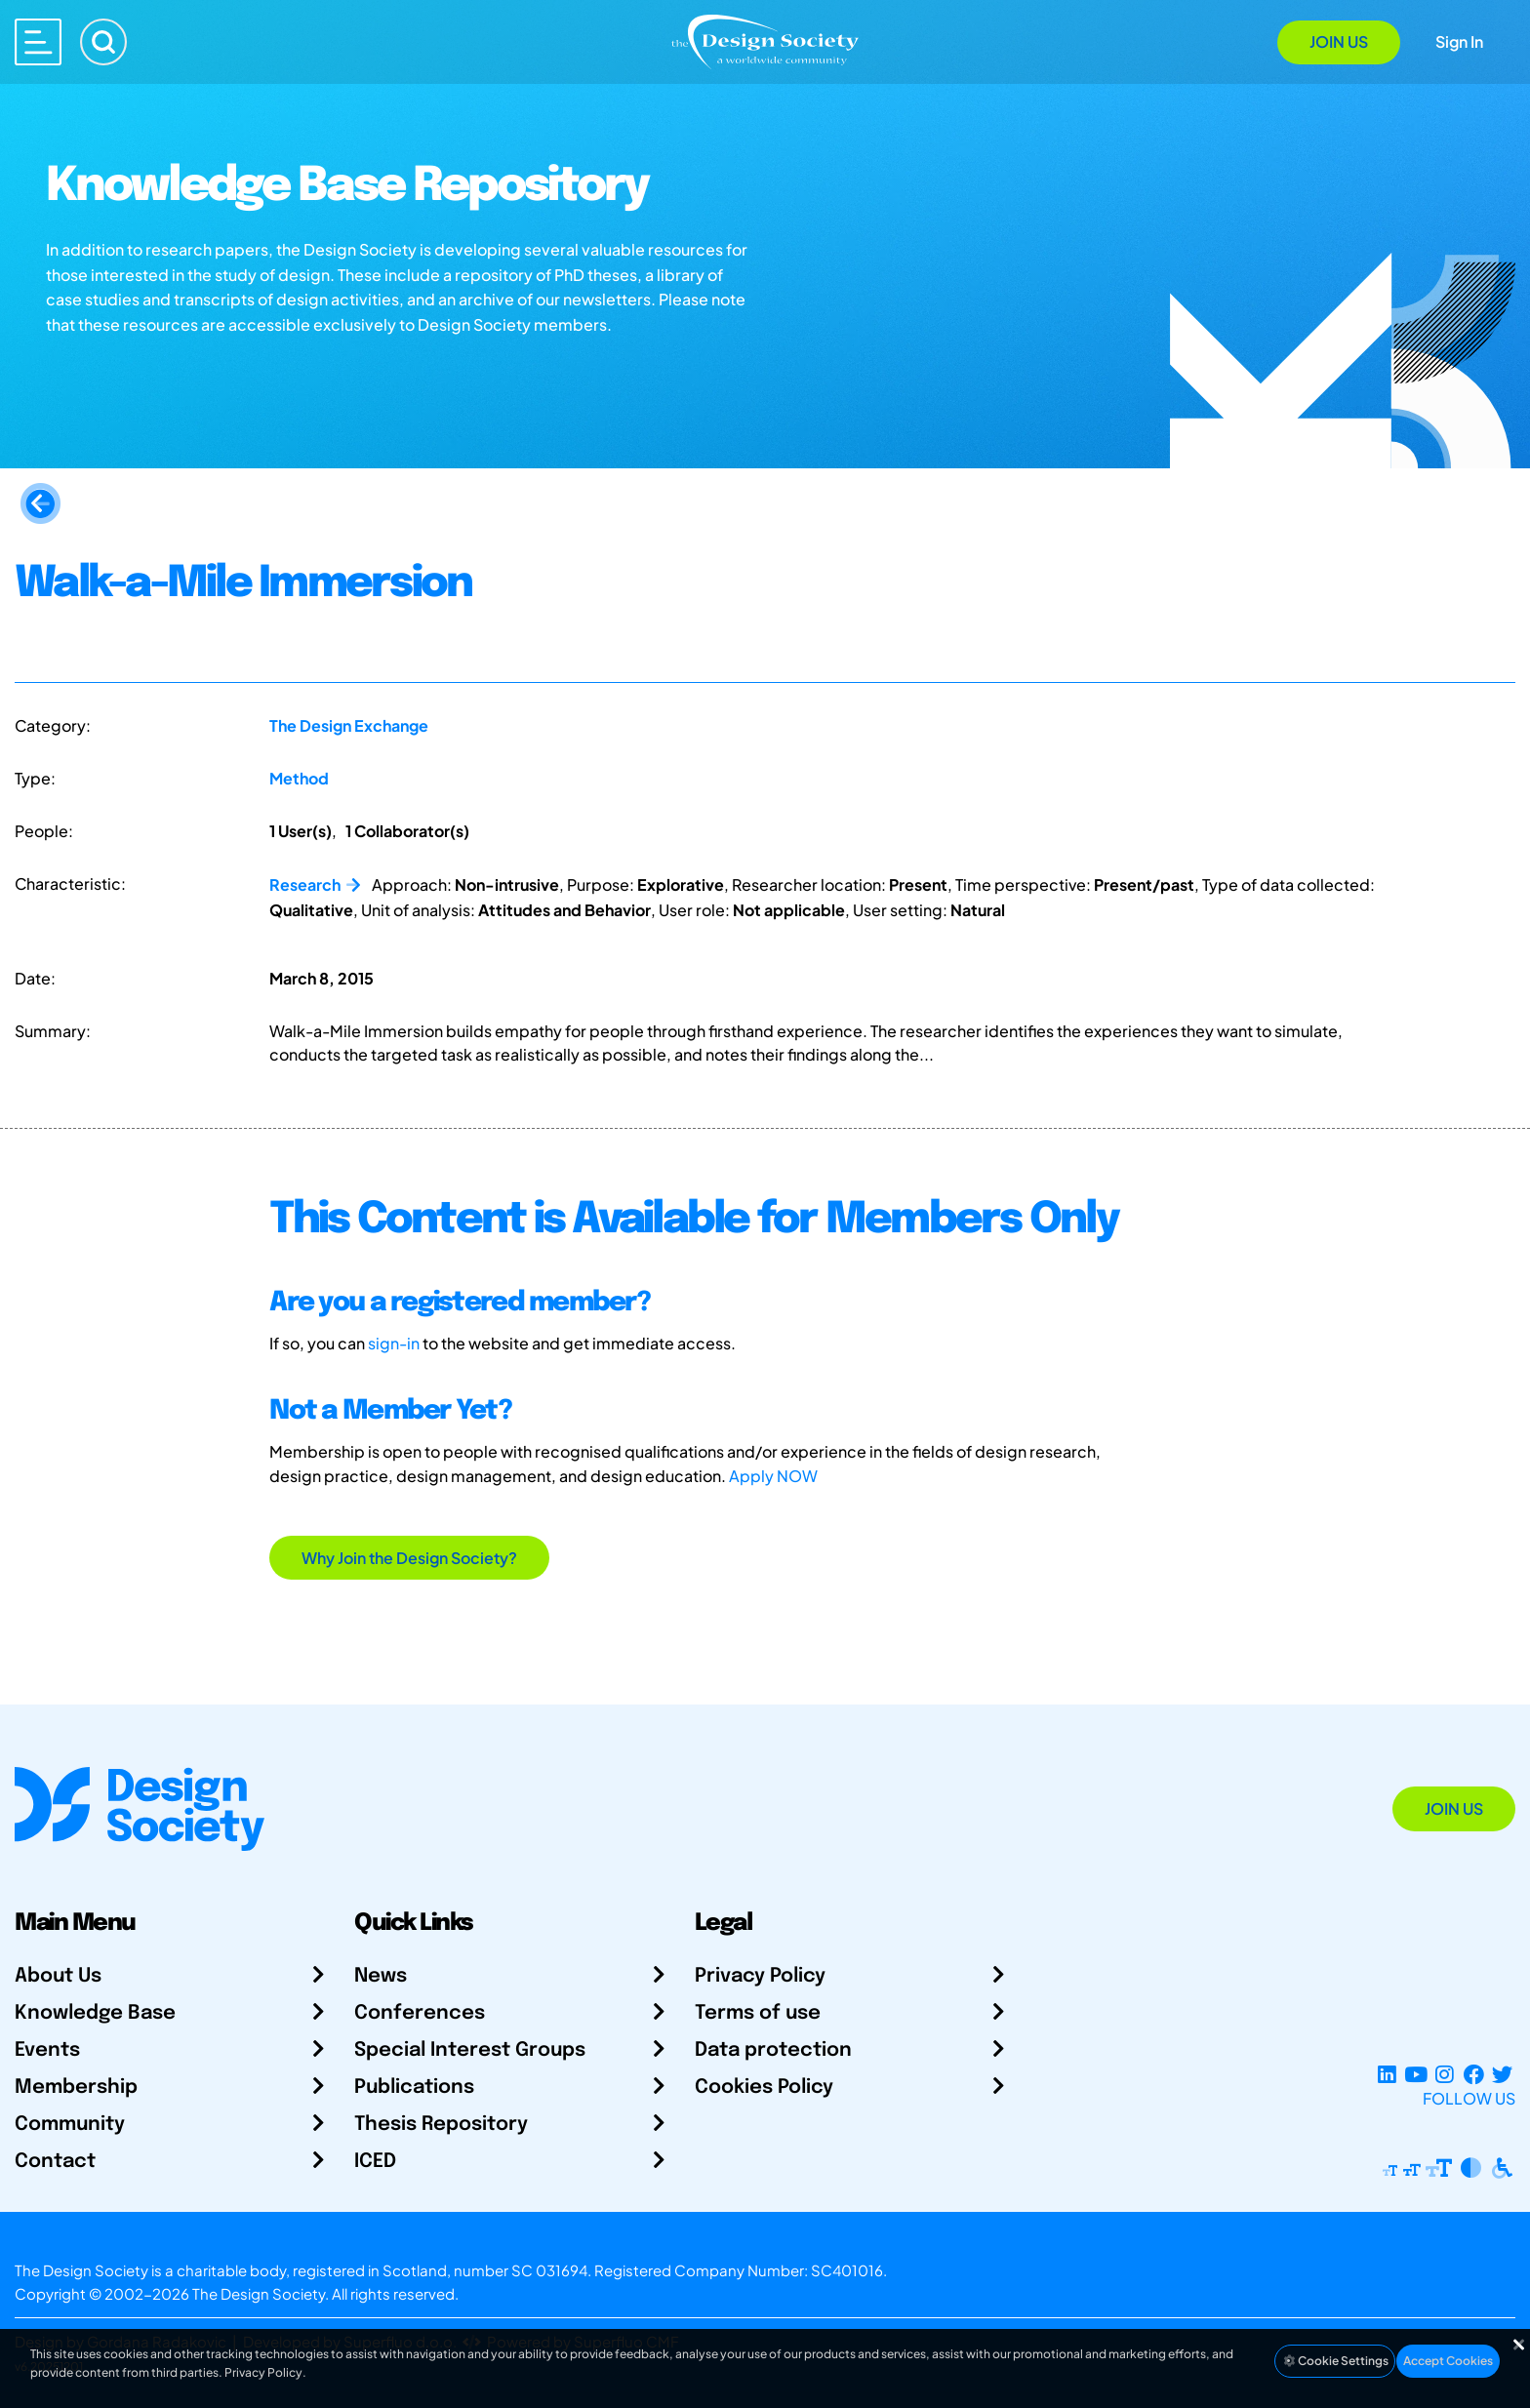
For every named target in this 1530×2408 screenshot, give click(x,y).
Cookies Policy (764, 2087)
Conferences (419, 2013)
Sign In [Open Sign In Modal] (1459, 41)
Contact (55, 2161)
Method (299, 778)
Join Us (1338, 41)
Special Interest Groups (469, 2050)
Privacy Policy (760, 1976)
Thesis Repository (441, 2124)
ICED (375, 2161)
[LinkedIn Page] (1387, 2075)
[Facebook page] (1474, 2075)
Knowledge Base (95, 2013)
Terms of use (758, 2013)
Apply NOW (773, 1475)
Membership (76, 2087)
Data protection (773, 2050)
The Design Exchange (348, 725)
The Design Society (258, 2293)
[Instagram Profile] (1444, 2075)
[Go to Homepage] (765, 40)
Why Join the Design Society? (409, 1557)
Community (70, 2124)
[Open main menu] (38, 42)
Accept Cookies (1448, 2360)
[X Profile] (1502, 2075)
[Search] (103, 42)
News (380, 1976)
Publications (414, 2087)
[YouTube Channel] (1415, 2075)
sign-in (394, 1343)
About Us (58, 1976)
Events (47, 2050)
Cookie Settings (1335, 2360)
